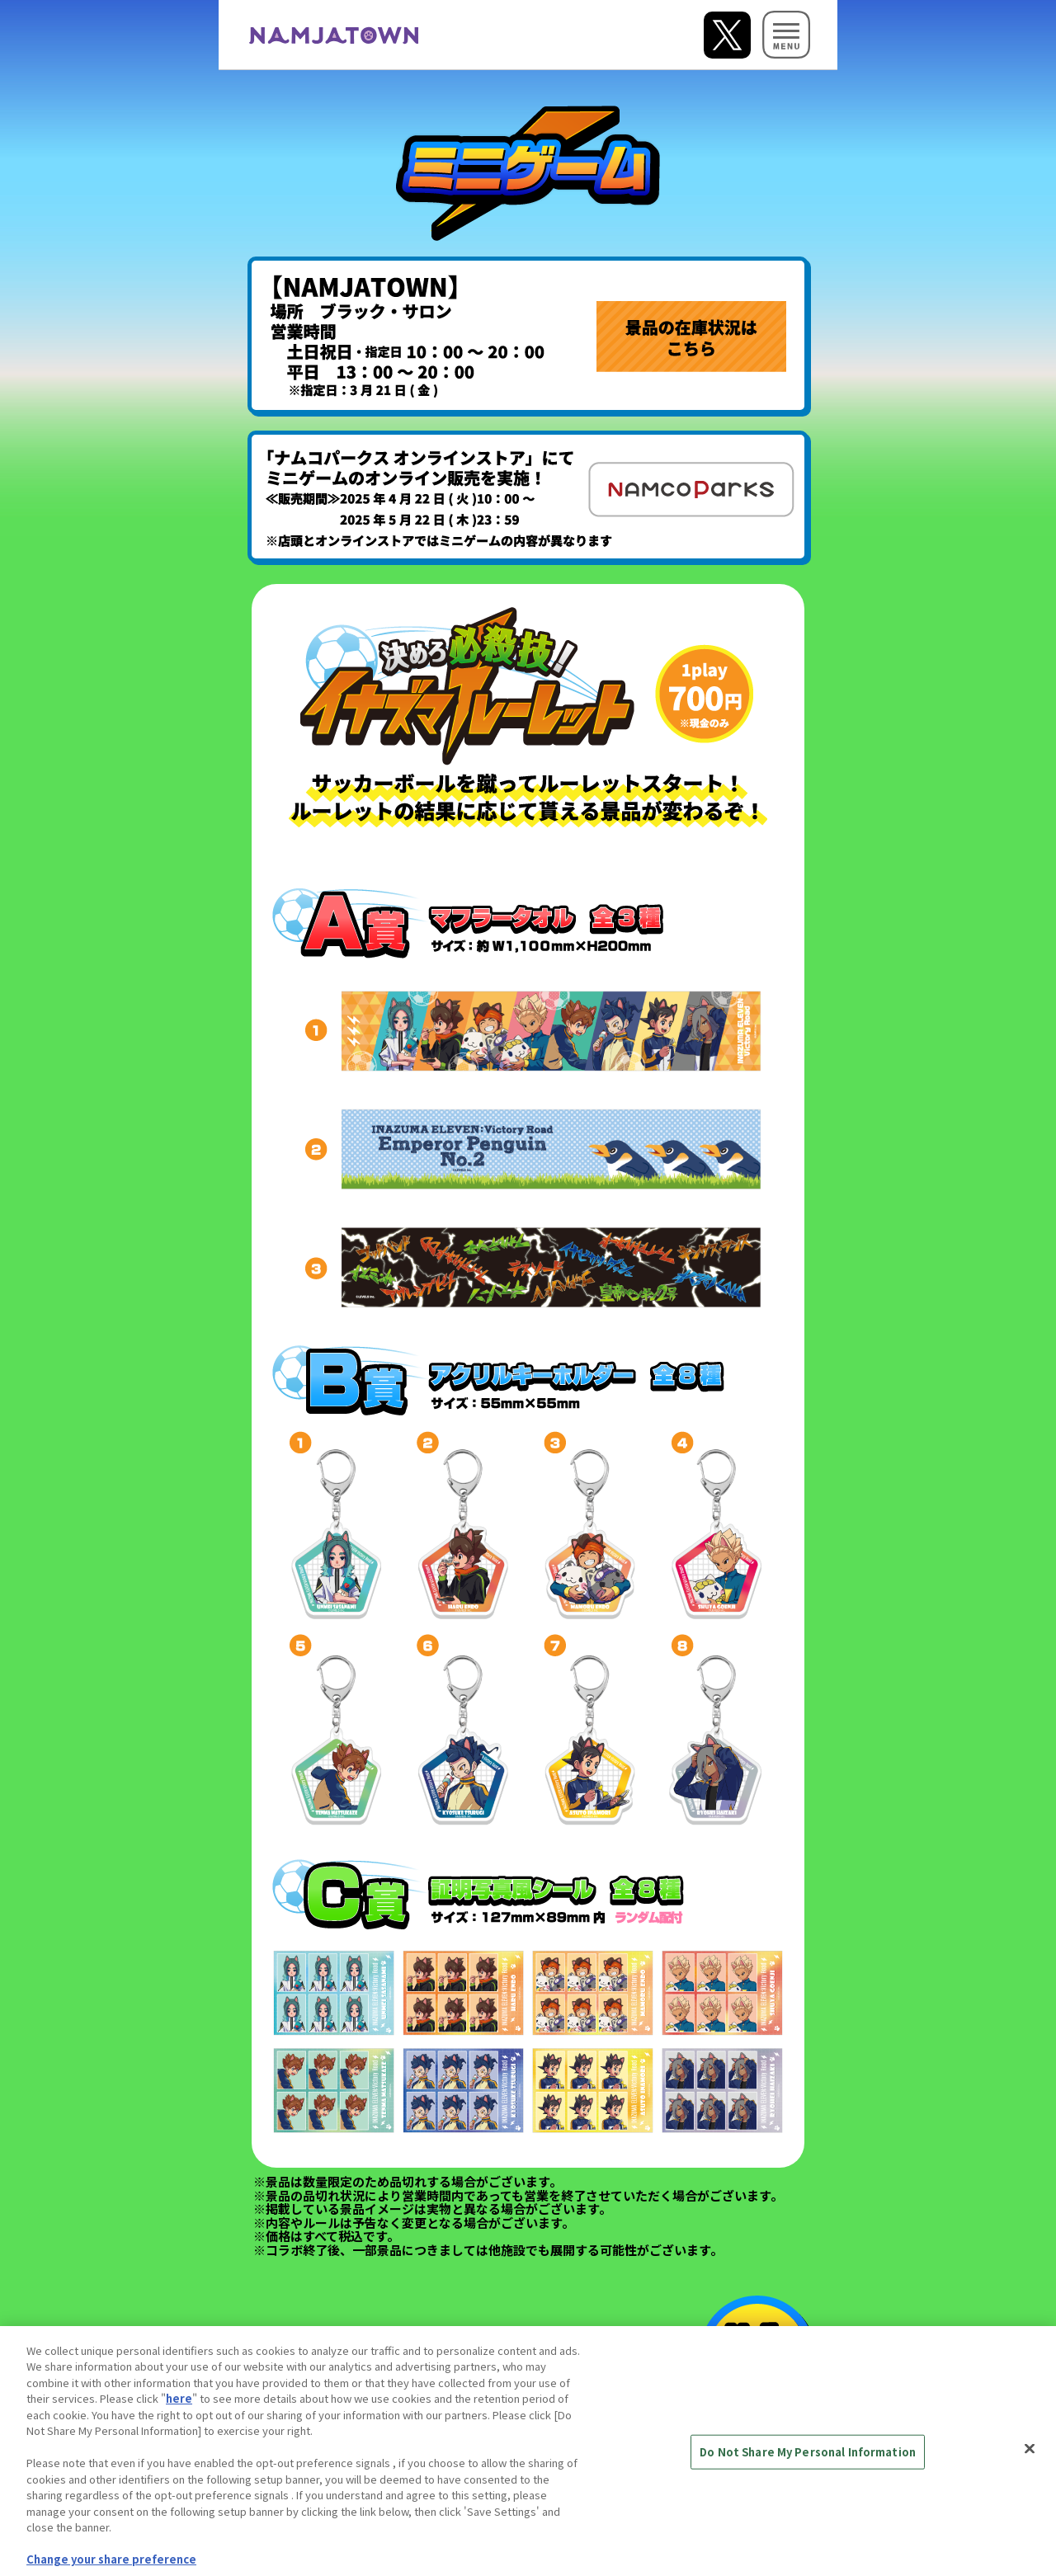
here (179, 2407)
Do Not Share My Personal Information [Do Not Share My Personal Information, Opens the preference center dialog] (808, 2460)
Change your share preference (111, 2568)
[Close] (1029, 2457)
